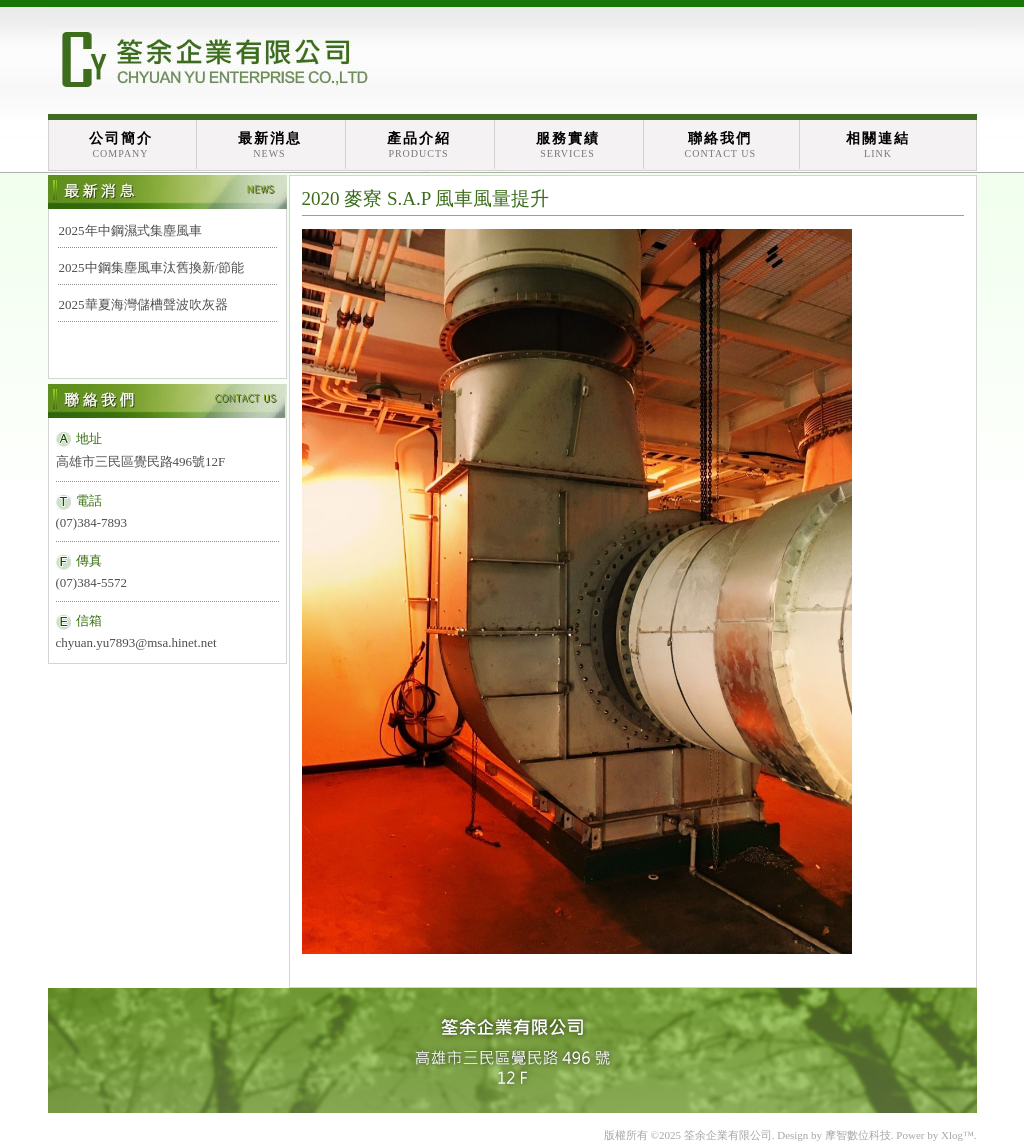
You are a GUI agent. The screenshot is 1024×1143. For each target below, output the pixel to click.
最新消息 (270, 145)
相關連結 (878, 145)
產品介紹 (419, 145)
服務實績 (568, 145)
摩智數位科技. (859, 1135)
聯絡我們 (721, 145)
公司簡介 (121, 145)
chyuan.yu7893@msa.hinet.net (136, 642)
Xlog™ (957, 1135)
